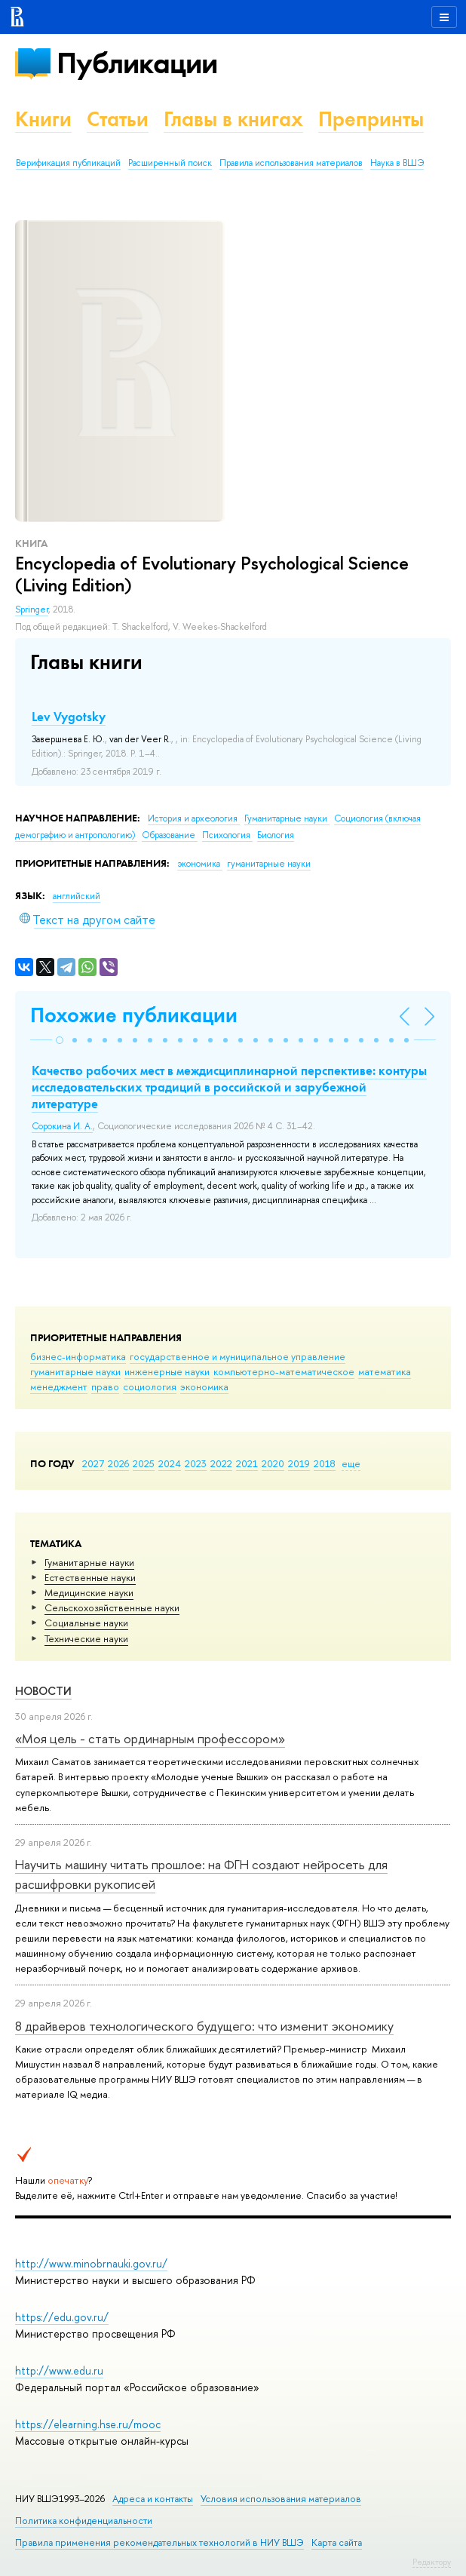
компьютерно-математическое (283, 1371)
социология (149, 1386)
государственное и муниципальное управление (237, 1356)
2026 (118, 1463)
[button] (59, 1040)
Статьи (118, 119)
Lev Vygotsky (69, 716)
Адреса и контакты (152, 2498)
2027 (93, 1463)
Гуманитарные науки (89, 1562)
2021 (247, 1463)
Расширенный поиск (170, 163)
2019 (299, 1463)
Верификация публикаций (68, 163)
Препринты (371, 119)
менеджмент (58, 1386)
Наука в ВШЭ (397, 163)
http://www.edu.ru (59, 2370)
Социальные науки (86, 1622)
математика (384, 1371)
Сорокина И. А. (62, 1126)
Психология (227, 835)
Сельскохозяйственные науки (111, 1607)
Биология (275, 835)
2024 (169, 1463)
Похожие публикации (134, 1015)
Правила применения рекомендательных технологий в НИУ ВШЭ (159, 2542)
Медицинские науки (88, 1592)
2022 (221, 1463)
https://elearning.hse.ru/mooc (88, 2424)
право (105, 1386)
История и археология (194, 818)
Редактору (431, 2561)
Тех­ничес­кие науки (86, 1638)
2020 (273, 1463)
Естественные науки (90, 1577)
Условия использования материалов (281, 2498)
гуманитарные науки (75, 1371)
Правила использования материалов (291, 163)
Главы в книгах (233, 119)
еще (351, 1463)
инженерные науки (167, 1371)
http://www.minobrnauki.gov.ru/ (91, 2263)
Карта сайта (336, 2542)
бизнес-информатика (78, 1356)
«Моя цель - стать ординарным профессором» (150, 1738)
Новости (43, 1691)
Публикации (137, 63)
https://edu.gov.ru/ (62, 2317)
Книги (43, 119)
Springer (31, 609)
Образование (170, 835)
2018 (325, 1463)
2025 (144, 1463)
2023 (196, 1463)
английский (76, 896)
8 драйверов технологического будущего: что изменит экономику (204, 2025)
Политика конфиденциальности (83, 2520)
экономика (204, 1386)
